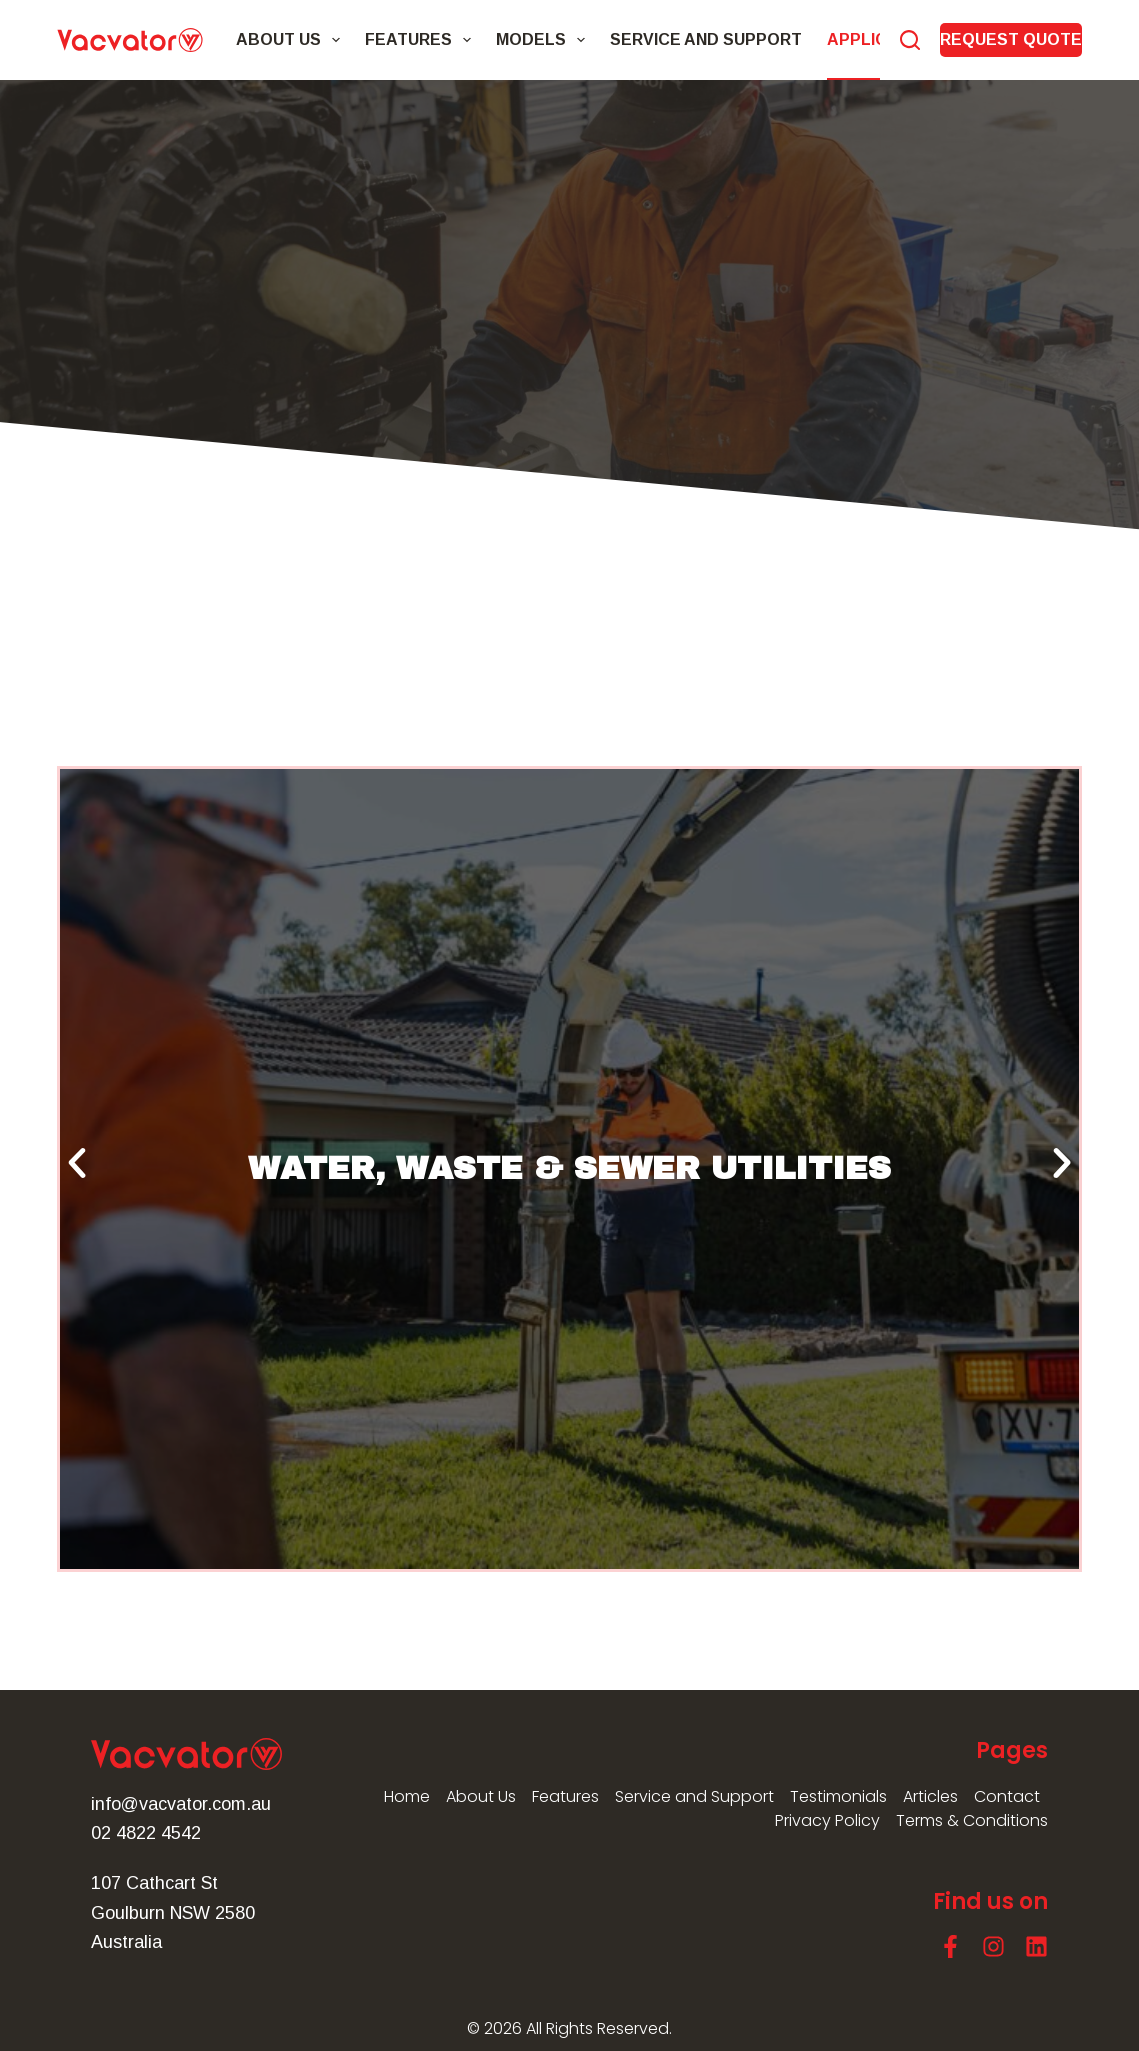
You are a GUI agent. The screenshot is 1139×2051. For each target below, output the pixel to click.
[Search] (910, 40)
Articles (930, 1796)
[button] (77, 1163)
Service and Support (706, 39)
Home (407, 1796)
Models (544, 40)
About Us (292, 40)
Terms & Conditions (972, 1820)
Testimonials (838, 1796)
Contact (1007, 1796)
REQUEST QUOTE (1011, 39)
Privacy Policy (827, 1820)
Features (422, 40)
